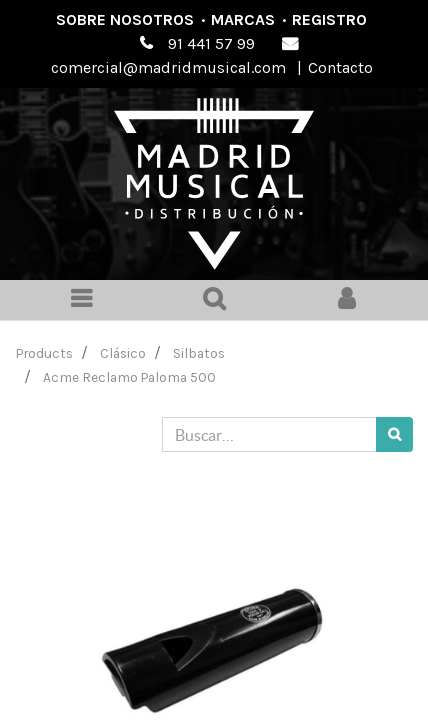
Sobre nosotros (125, 19)
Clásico (123, 353)
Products (44, 353)
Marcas (243, 19)
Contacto (340, 67)
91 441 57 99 (211, 43)
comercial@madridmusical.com (168, 67)
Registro (329, 19)
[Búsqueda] (394, 434)
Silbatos (199, 353)
